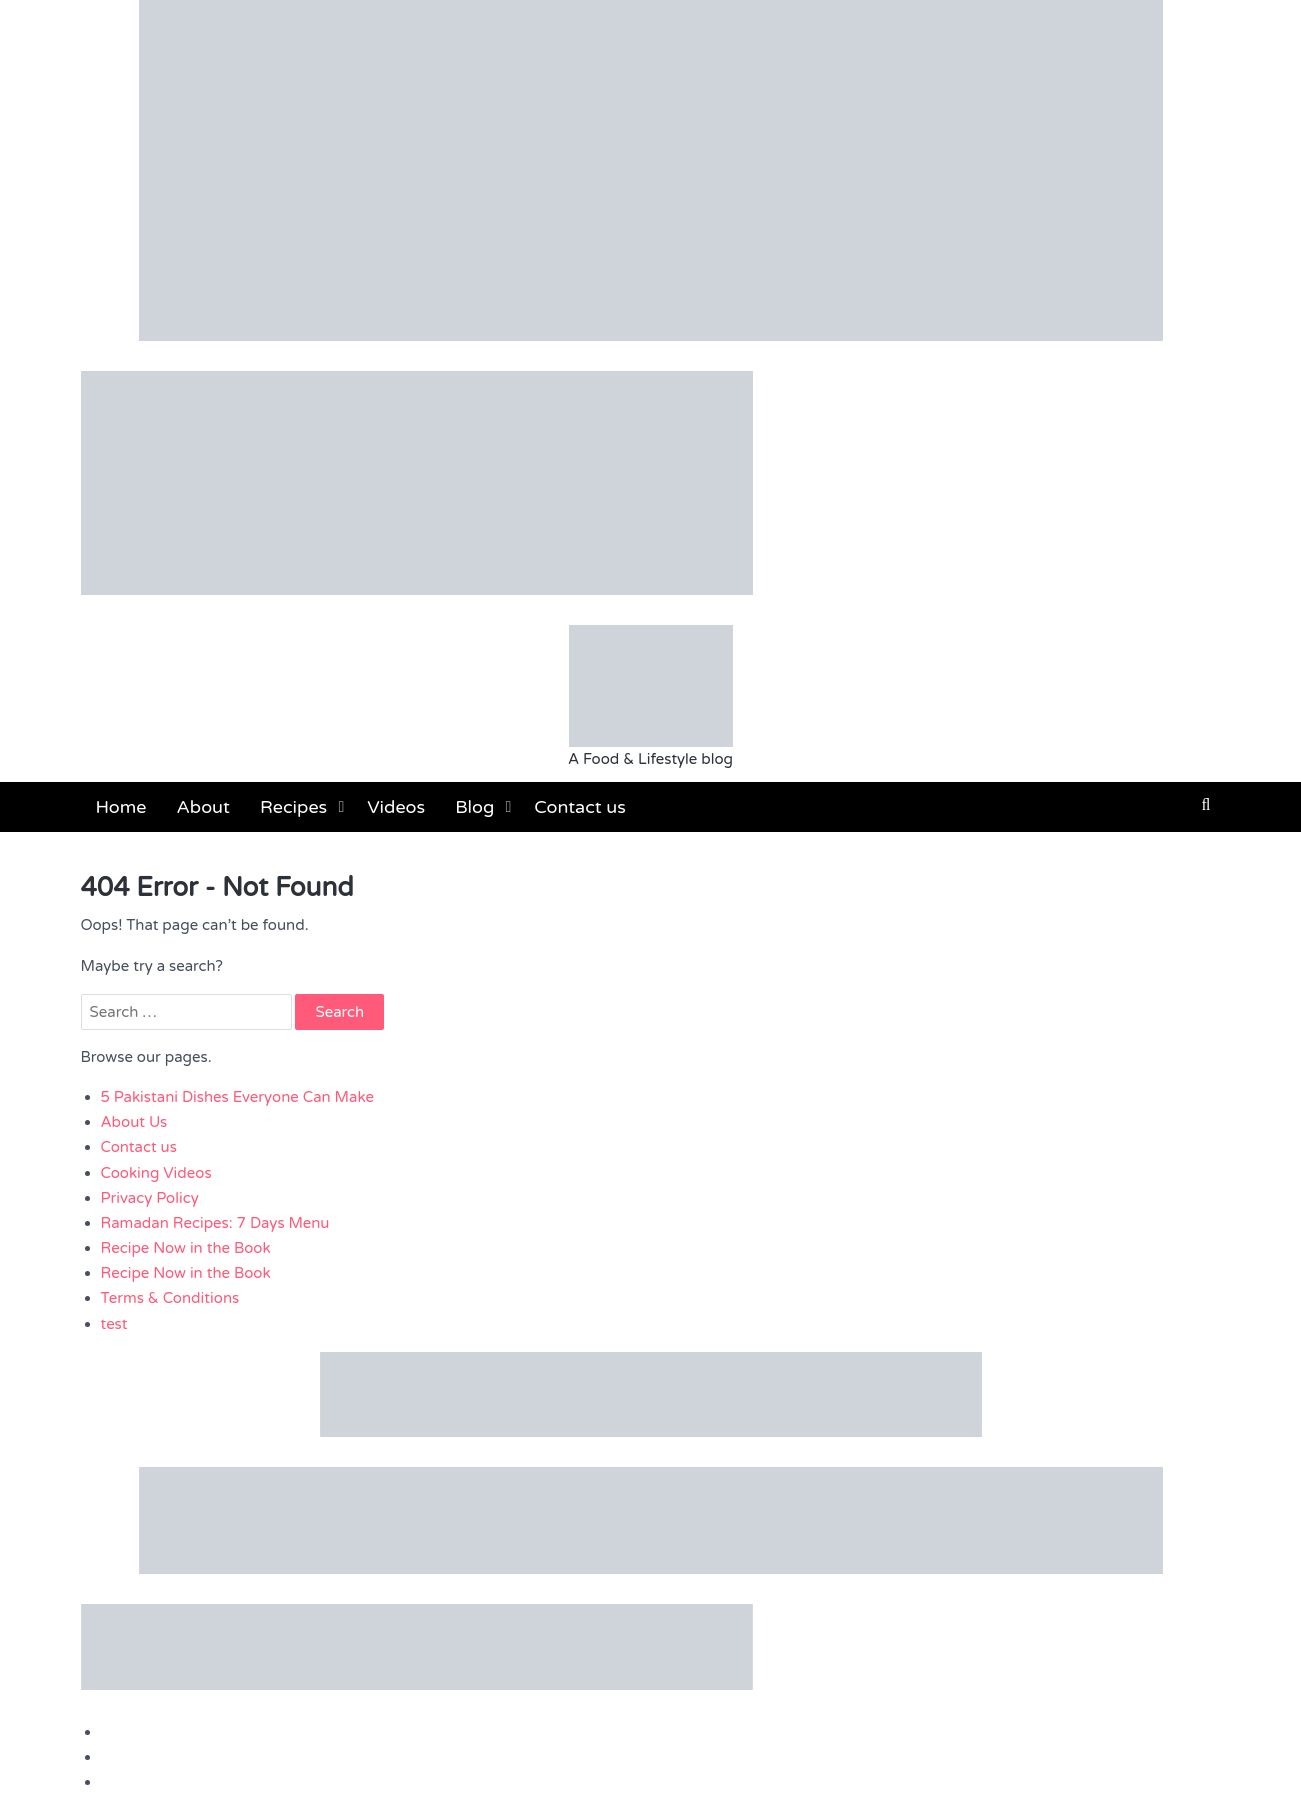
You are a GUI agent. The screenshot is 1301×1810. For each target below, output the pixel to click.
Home (121, 807)
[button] (1206, 805)
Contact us (580, 807)
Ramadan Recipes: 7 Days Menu (215, 1223)
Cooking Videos (156, 1173)
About (203, 807)
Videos (396, 807)
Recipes (293, 807)
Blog (474, 807)
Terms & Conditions (170, 1298)
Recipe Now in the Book (186, 1248)
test (114, 1324)
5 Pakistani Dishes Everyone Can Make (238, 1097)
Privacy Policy (150, 1198)
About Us (134, 1122)
